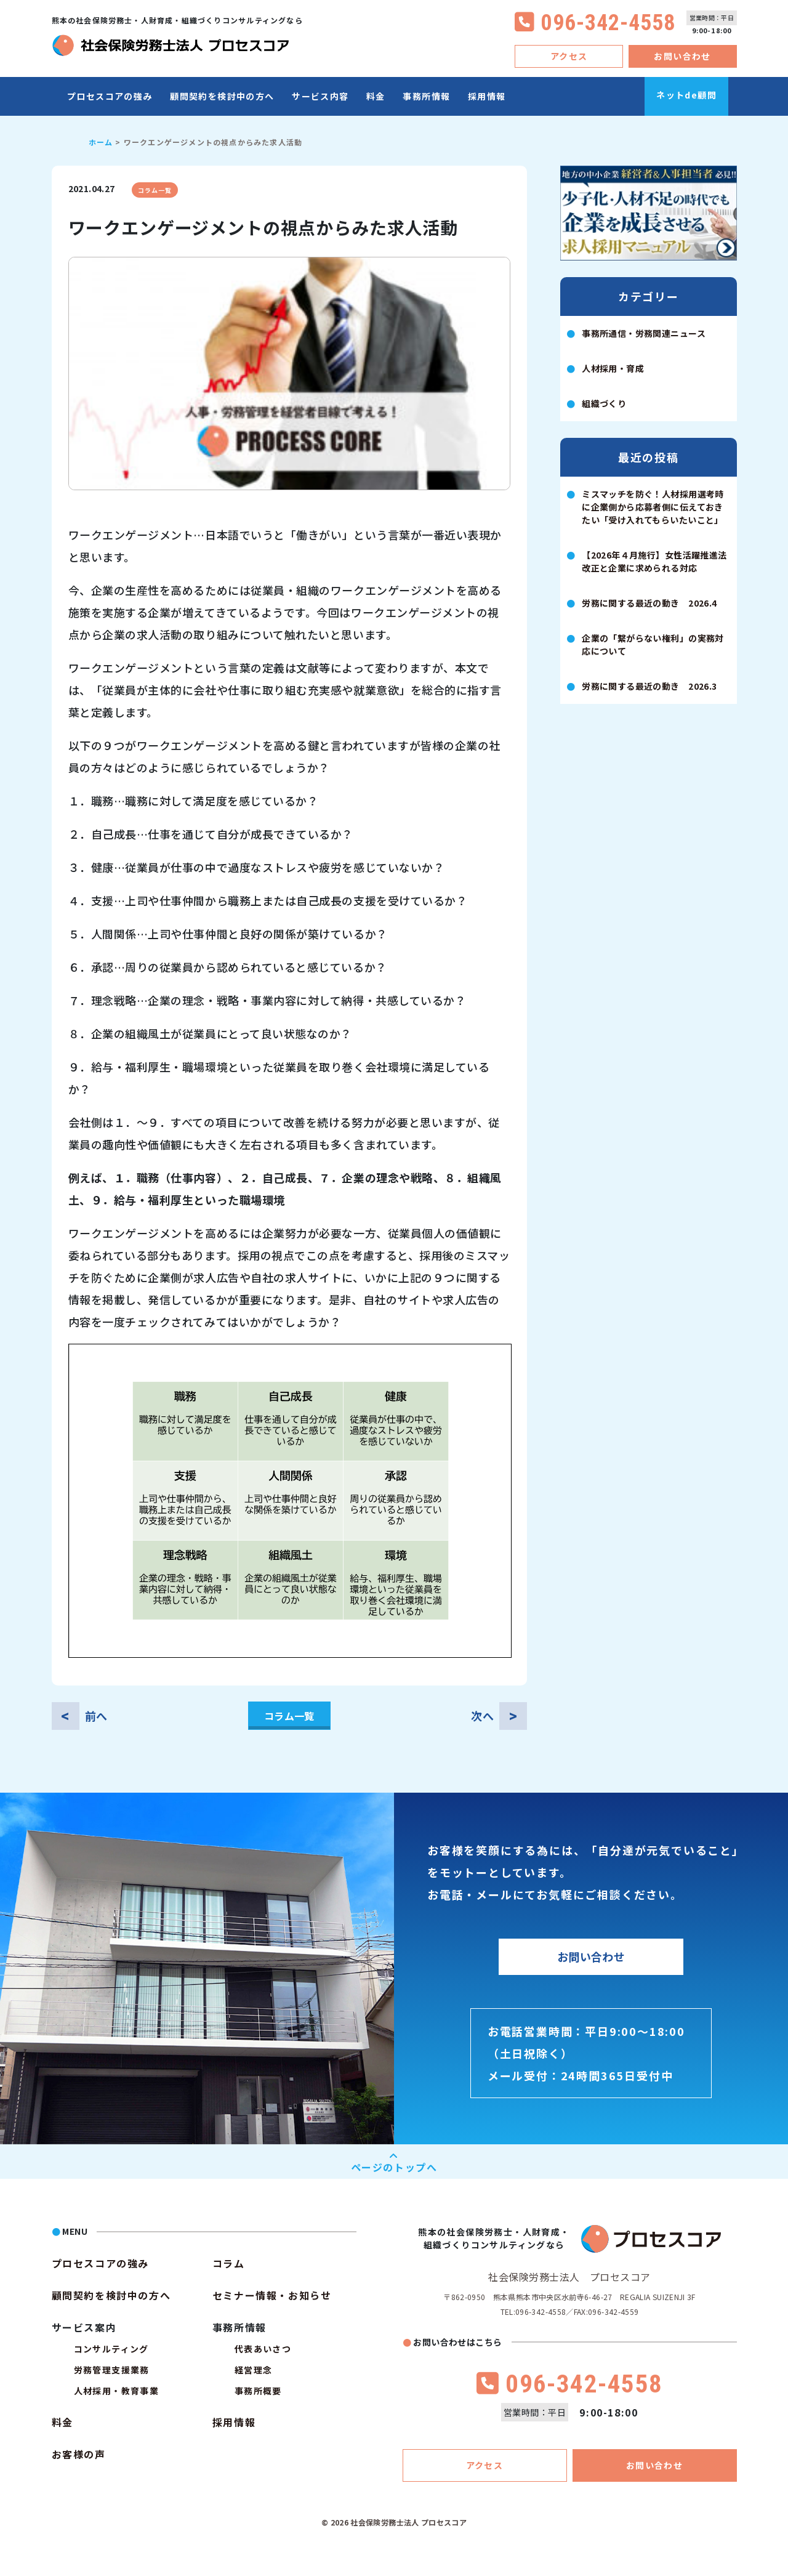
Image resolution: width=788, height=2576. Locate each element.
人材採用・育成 (613, 368)
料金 (375, 96)
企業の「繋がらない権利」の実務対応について (653, 644)
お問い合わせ (682, 56)
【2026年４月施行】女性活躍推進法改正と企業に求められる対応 (654, 561)
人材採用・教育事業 (116, 2390)
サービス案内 (84, 2327)
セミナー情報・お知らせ (272, 2295)
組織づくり (604, 403)
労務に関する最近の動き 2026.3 (649, 686)
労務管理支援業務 (112, 2370)
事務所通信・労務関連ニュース (644, 333)
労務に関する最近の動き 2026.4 (649, 603)
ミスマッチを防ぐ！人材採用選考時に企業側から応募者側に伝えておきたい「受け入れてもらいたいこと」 (653, 507)
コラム (228, 2263)
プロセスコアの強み (110, 96)
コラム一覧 (155, 190)
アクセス (569, 56)
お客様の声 (79, 2454)
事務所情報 (426, 96)
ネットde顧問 (686, 95)
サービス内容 (320, 96)
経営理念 (254, 2370)
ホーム (101, 142)
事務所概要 (258, 2390)
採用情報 (487, 96)
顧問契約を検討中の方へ (222, 96)
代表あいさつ (263, 2349)
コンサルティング (111, 2349)
